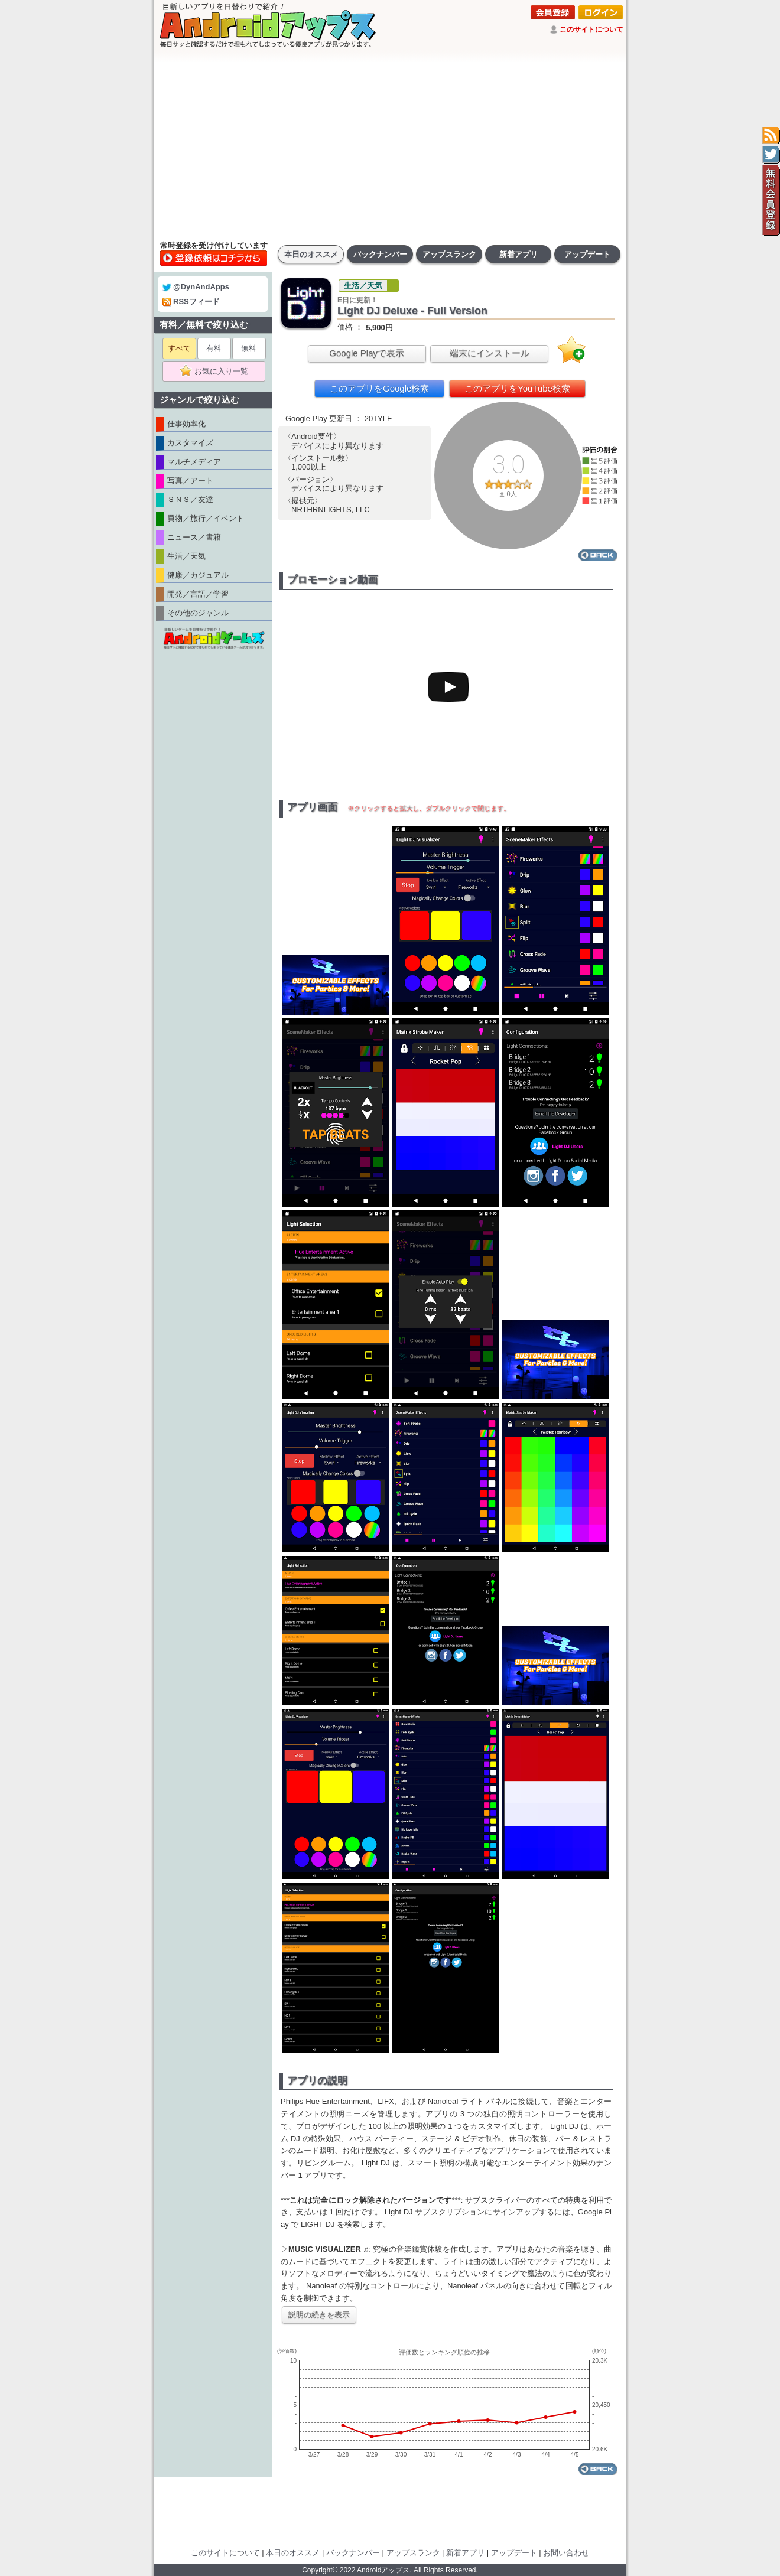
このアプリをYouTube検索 (517, 388)
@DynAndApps (195, 286)
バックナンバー (380, 254)
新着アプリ (518, 254)
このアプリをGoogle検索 (379, 388)
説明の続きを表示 (319, 2314)
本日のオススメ (311, 254)
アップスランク (449, 254)
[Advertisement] (390, 150)
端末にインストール (489, 353)
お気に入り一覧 (218, 371)
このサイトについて (591, 29)
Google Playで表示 (366, 353)
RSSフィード (191, 301)
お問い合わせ (566, 2552)
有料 (214, 348)
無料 (248, 348)
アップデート (587, 254)
